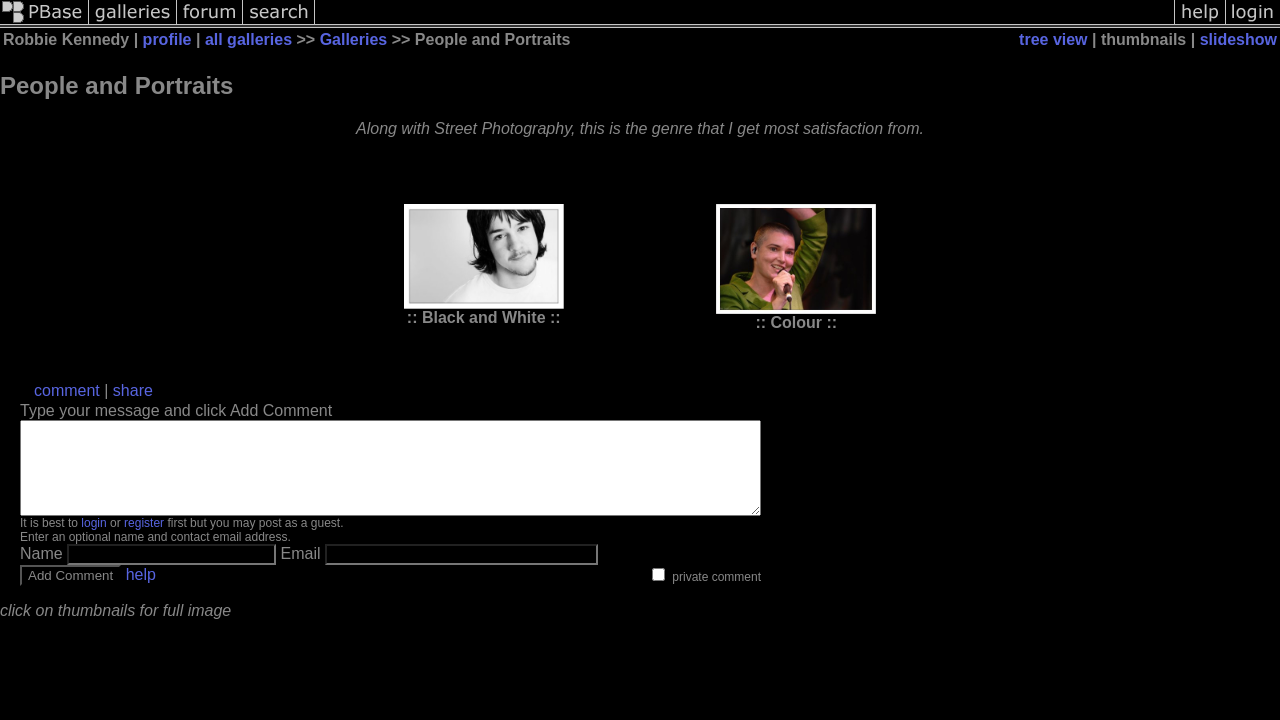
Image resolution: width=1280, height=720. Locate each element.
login (93, 541)
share (133, 390)
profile (167, 39)
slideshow (1238, 39)
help (141, 592)
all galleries (248, 39)
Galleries (354, 39)
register (144, 541)
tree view (1053, 39)
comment (67, 390)
